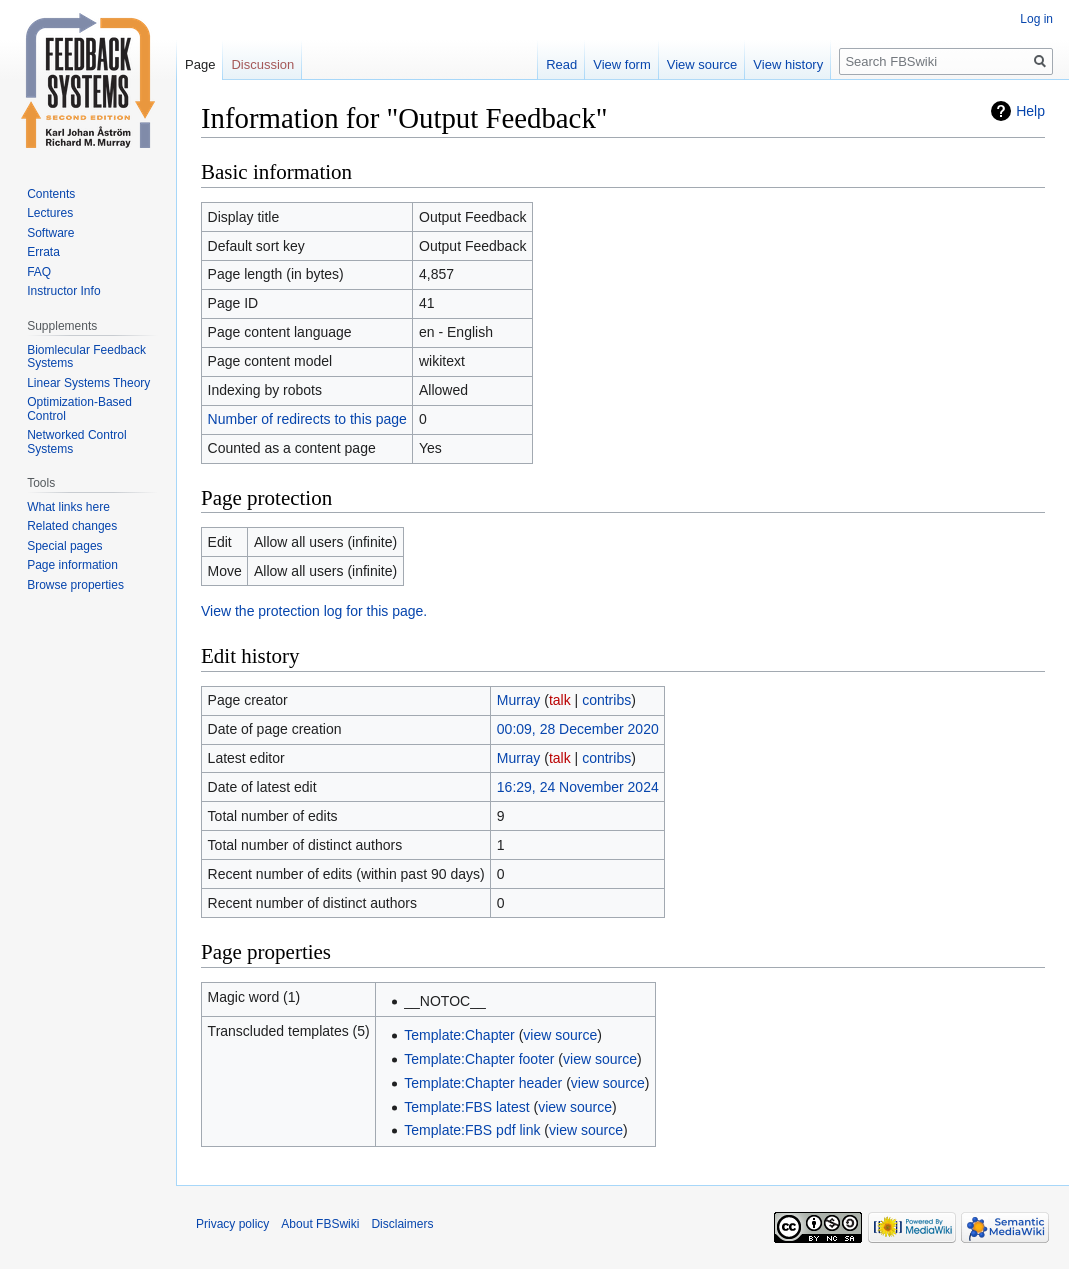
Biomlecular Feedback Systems (86, 357)
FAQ (39, 272)
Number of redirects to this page (307, 419)
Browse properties (75, 585)
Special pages (64, 546)
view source (560, 1035)
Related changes (72, 526)
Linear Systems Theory (88, 383)
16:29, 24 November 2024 (578, 787)
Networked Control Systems (76, 442)
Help (1030, 111)
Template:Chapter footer (479, 1059)
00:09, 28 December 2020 (578, 729)
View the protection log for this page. (314, 611)
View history (788, 64)
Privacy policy (232, 1224)
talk (560, 700)
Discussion (262, 64)
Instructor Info (63, 291)
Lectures (50, 213)
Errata (43, 252)
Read (561, 64)
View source (702, 64)
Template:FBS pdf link (472, 1130)
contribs (606, 700)
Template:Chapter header (483, 1083)
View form (622, 64)
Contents (51, 194)
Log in (1036, 19)
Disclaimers (402, 1224)
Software (50, 233)
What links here (68, 507)
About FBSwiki (320, 1224)
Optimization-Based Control (79, 409)
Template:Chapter (459, 1035)
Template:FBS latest (466, 1107)
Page (200, 64)
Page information (72, 565)
